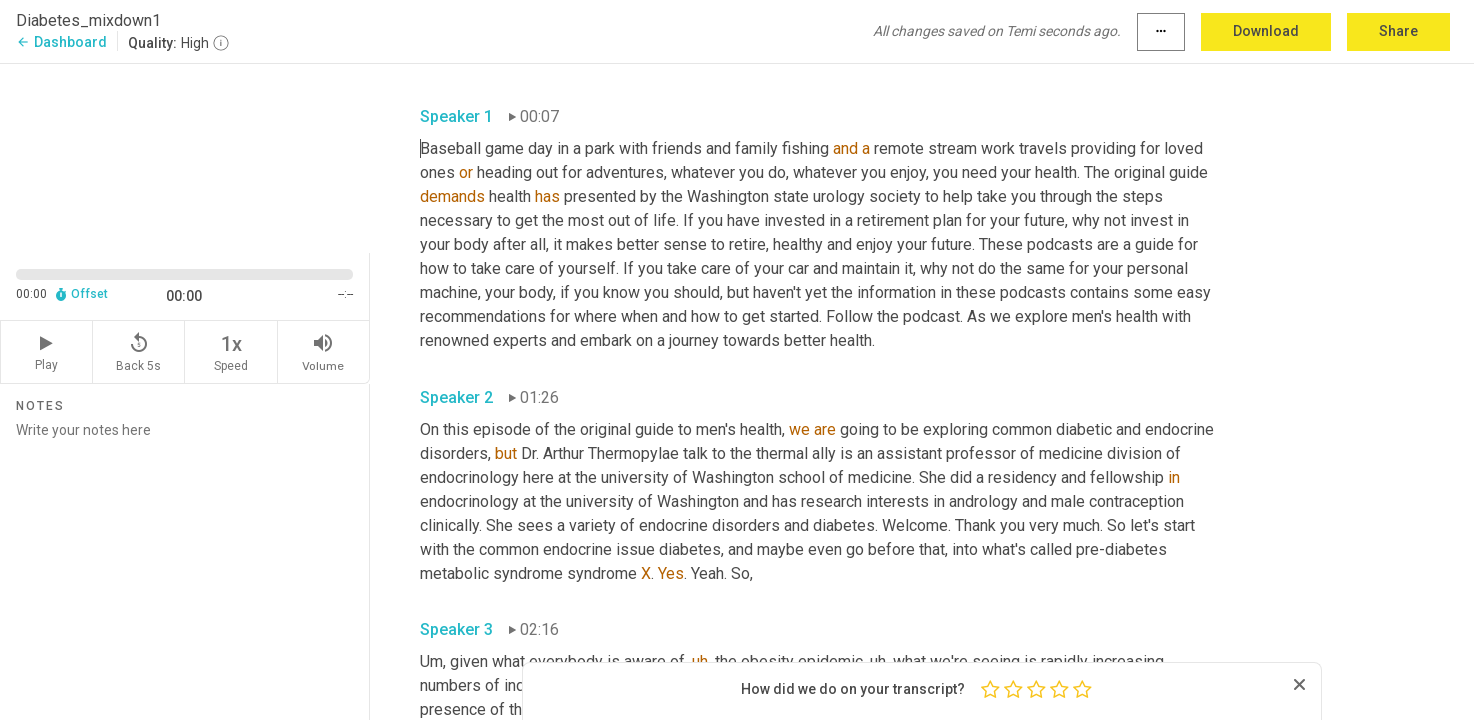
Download (1266, 31)
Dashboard (61, 42)
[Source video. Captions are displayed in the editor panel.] (185, 156)
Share (1398, 31)
